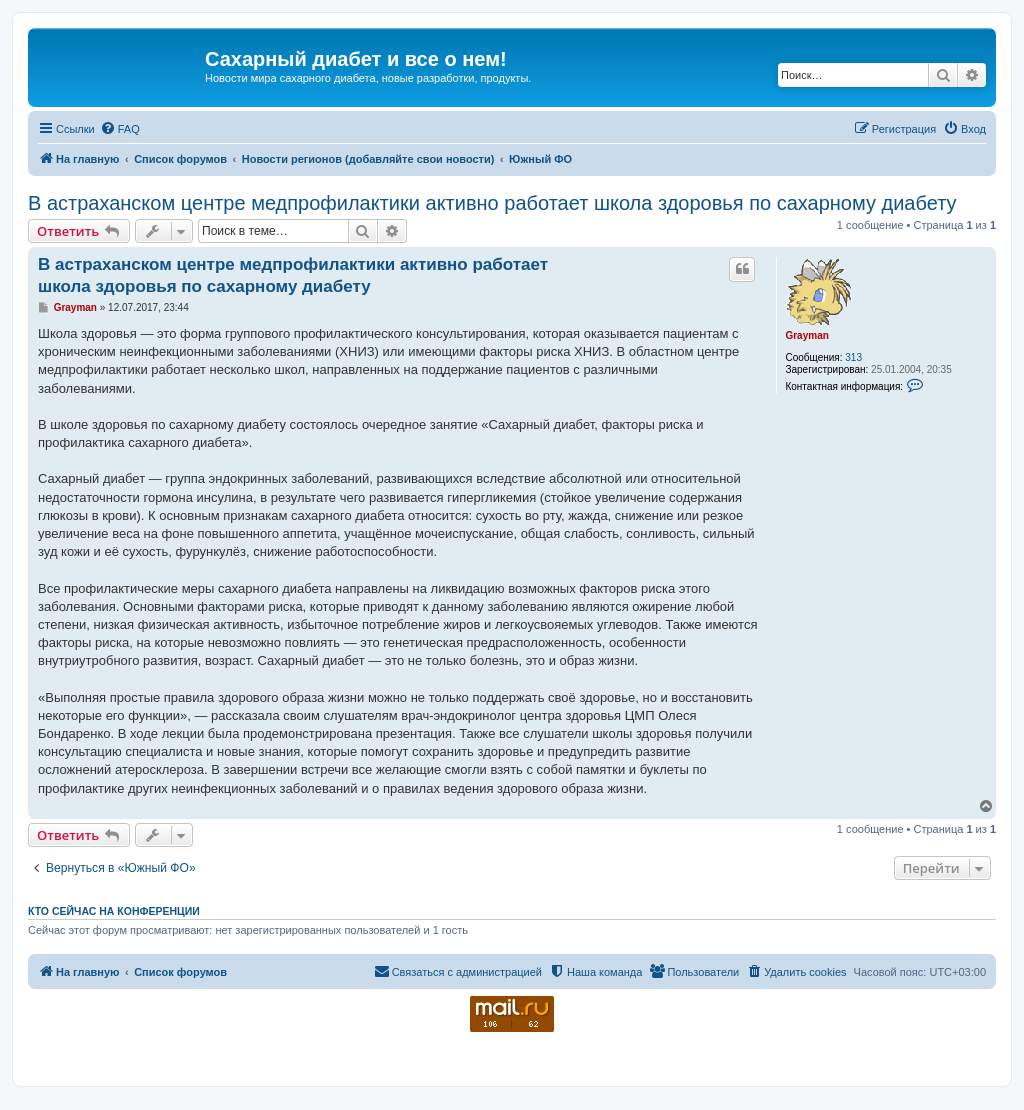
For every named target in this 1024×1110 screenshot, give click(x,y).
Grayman (806, 335)
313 (853, 357)
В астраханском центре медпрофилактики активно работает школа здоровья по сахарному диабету (492, 203)
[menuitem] (120, 129)
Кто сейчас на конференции (114, 911)
